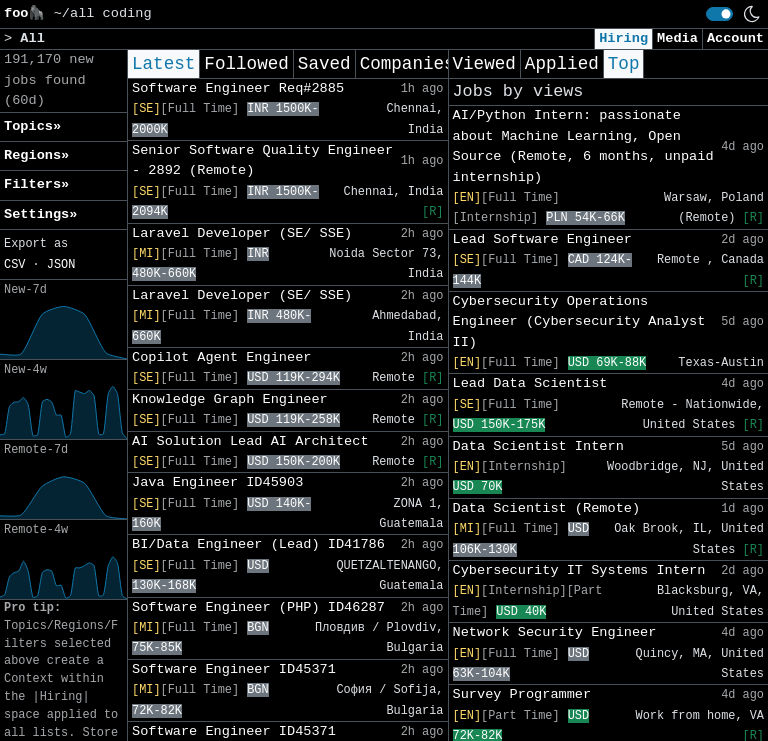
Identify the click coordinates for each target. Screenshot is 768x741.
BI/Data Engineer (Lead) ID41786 (258, 544)
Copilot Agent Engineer (221, 357)
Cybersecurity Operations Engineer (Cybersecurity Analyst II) (579, 322)
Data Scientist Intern (538, 446)
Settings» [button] (40, 214)
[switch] (719, 14)
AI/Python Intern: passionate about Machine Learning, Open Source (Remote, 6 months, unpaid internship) (583, 146)
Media (677, 38)
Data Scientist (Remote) (547, 508)
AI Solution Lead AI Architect (250, 441)
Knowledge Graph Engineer (230, 399)
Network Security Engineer (555, 632)
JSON (61, 265)
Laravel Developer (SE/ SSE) (242, 233)
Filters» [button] (36, 184)
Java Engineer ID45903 (217, 482)
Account (735, 38)
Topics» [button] (32, 126)
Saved (324, 64)
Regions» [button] (36, 155)
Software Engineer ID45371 (234, 669)
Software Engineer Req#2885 (238, 88)
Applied (562, 64)
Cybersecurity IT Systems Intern (579, 570)
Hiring (623, 38)
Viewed (484, 64)
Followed (246, 64)
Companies (407, 64)
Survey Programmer (522, 694)
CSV (14, 265)
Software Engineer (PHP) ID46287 (258, 607)
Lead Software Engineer (542, 239)
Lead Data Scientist (530, 383)
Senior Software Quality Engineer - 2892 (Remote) (262, 160)
